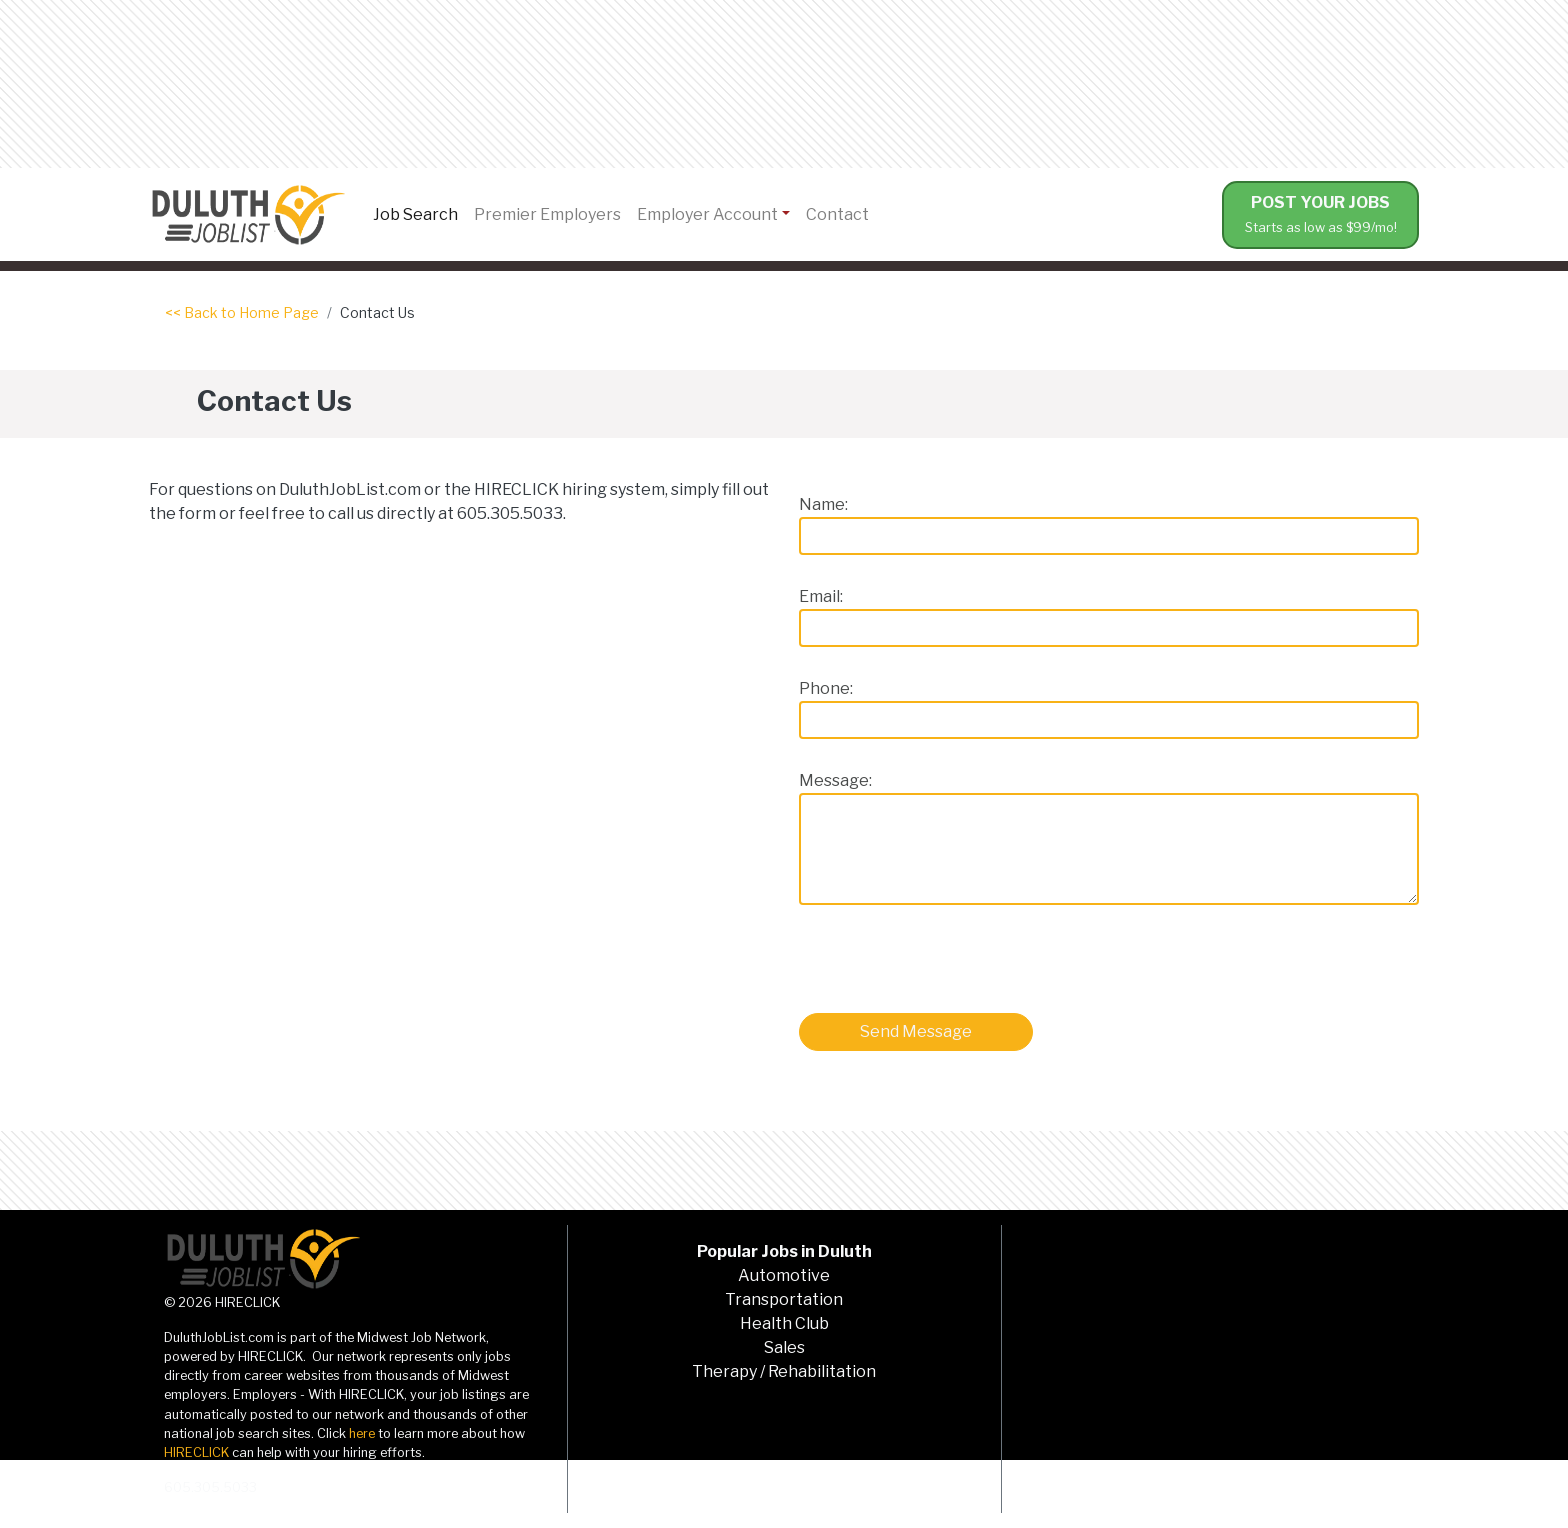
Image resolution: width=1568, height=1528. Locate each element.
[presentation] (951, 959)
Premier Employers (547, 214)
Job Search (419, 213)
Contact (837, 214)
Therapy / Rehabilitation (784, 1371)
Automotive (784, 1275)
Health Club (784, 1323)
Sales (784, 1347)
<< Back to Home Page (242, 312)
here (362, 1433)
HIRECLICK (196, 1452)
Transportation (784, 1299)
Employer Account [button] (707, 214)
